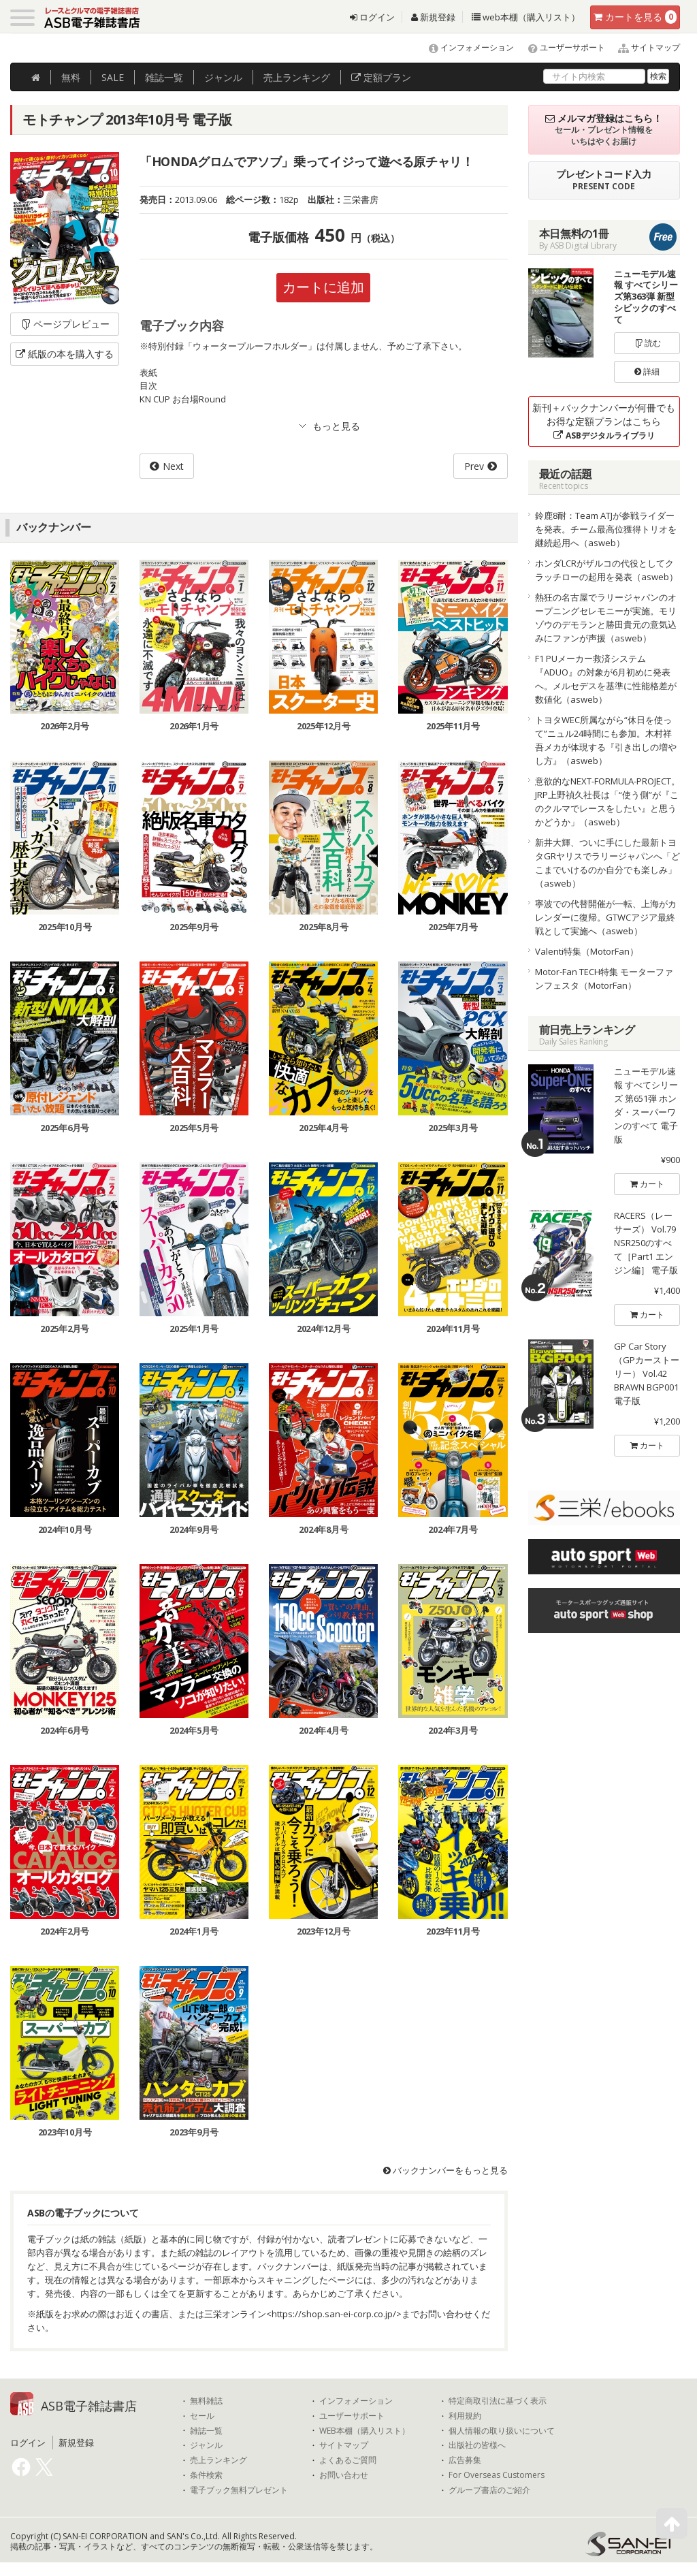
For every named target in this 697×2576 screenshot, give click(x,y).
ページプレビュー (65, 323)
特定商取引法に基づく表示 (498, 2401)
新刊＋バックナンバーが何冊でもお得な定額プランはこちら (603, 421)
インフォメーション (465, 47)
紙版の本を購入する (65, 353)
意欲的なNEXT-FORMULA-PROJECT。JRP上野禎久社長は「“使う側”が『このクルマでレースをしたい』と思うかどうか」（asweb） (607, 801)
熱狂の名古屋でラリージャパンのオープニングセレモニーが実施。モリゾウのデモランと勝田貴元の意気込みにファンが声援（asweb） (606, 617)
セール (202, 2416)
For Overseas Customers (497, 2475)
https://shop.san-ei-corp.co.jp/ (334, 2314)
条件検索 (206, 2475)
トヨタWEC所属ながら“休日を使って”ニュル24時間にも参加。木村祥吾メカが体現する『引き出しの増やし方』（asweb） (606, 740)
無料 (70, 77)
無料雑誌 (206, 2401)
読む (647, 343)
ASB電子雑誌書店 (89, 2406)
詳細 (647, 371)
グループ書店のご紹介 (489, 2490)
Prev (474, 466)
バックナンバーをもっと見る (445, 2170)
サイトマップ (643, 47)
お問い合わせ (343, 2475)
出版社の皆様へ (477, 2445)
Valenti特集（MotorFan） (586, 951)
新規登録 (433, 17)
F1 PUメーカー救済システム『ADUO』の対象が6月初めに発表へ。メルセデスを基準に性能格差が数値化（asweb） (606, 678)
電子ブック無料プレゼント (239, 2490)
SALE (112, 77)
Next (173, 466)
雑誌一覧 (206, 2431)
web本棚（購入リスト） (526, 17)
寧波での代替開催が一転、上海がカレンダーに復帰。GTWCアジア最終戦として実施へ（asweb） (606, 917)
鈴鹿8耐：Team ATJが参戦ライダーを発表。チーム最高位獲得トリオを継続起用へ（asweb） (606, 529)
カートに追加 (323, 287)
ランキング (296, 77)
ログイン (372, 17)
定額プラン (381, 77)
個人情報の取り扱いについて (502, 2431)
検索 (658, 76)
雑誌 (164, 77)
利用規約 (465, 2416)
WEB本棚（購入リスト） (364, 2431)
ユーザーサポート (560, 47)
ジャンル (223, 77)
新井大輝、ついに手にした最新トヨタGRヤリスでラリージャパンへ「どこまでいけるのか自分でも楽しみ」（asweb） (607, 862)
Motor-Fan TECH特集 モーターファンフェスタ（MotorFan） (604, 978)
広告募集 (465, 2460)
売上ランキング (218, 2460)
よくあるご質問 (347, 2460)
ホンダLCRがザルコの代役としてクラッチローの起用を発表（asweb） (606, 570)
